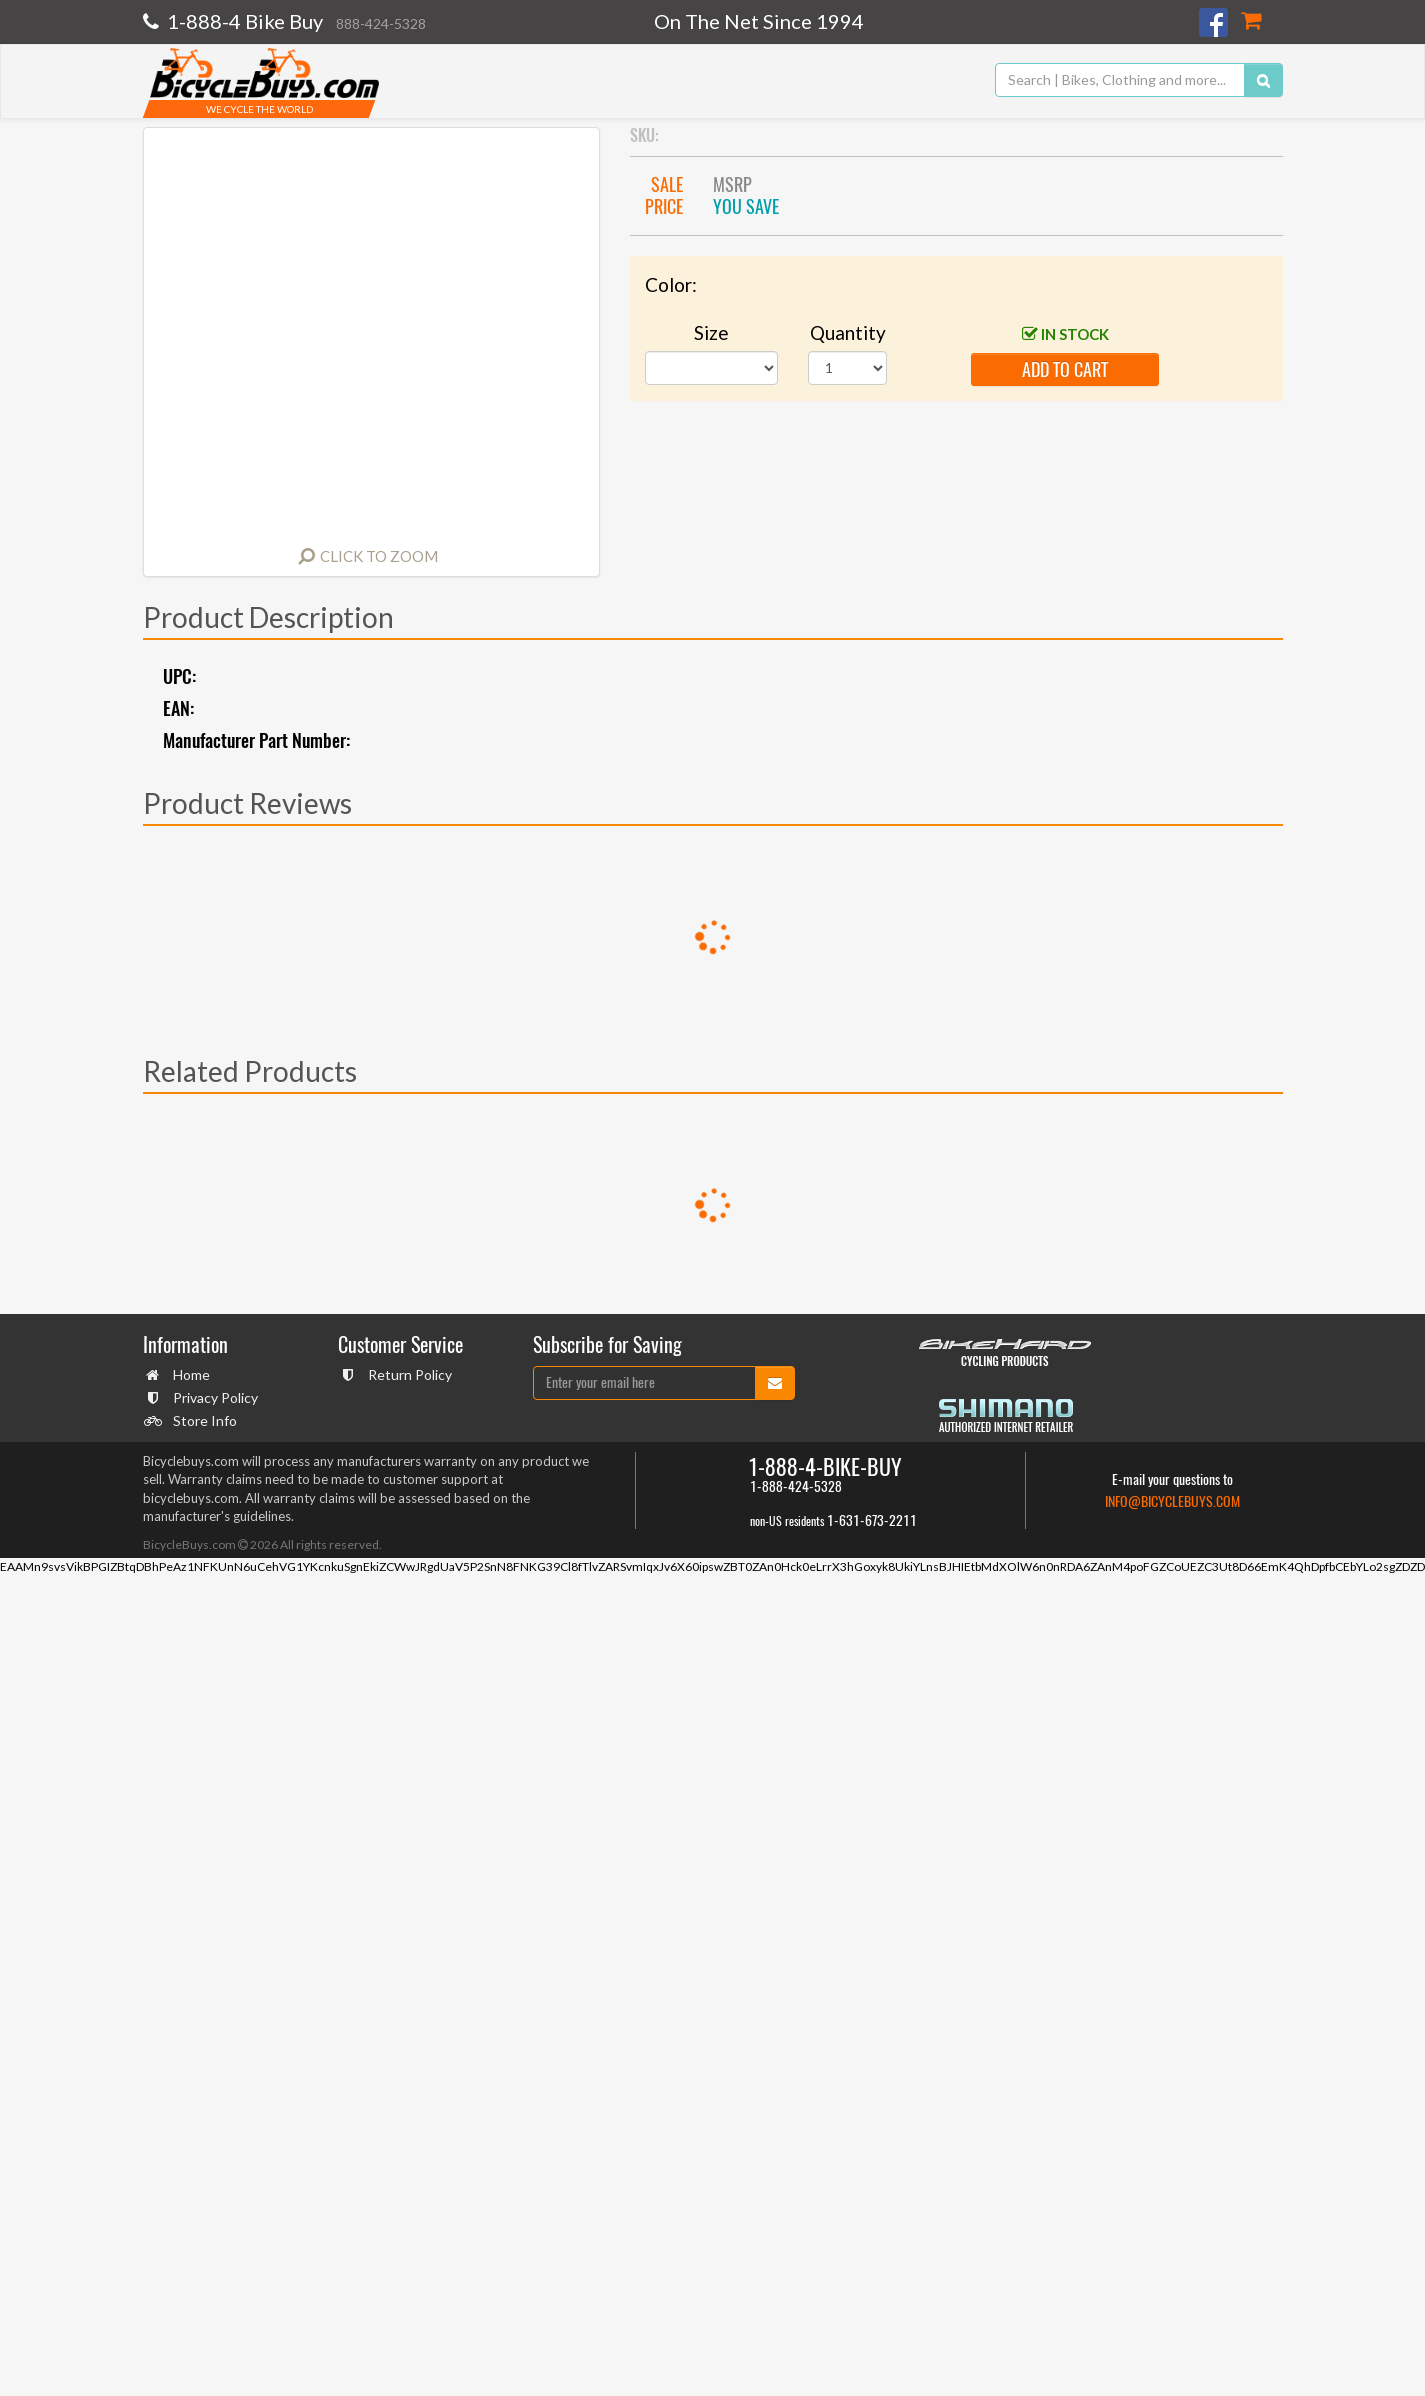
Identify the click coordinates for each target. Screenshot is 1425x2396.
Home (189, 1374)
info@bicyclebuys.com (1172, 1501)
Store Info (202, 1420)
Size (711, 332)
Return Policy (407, 1374)
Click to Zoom (379, 556)
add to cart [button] (1065, 369)
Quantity (848, 332)
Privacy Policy (213, 1397)
